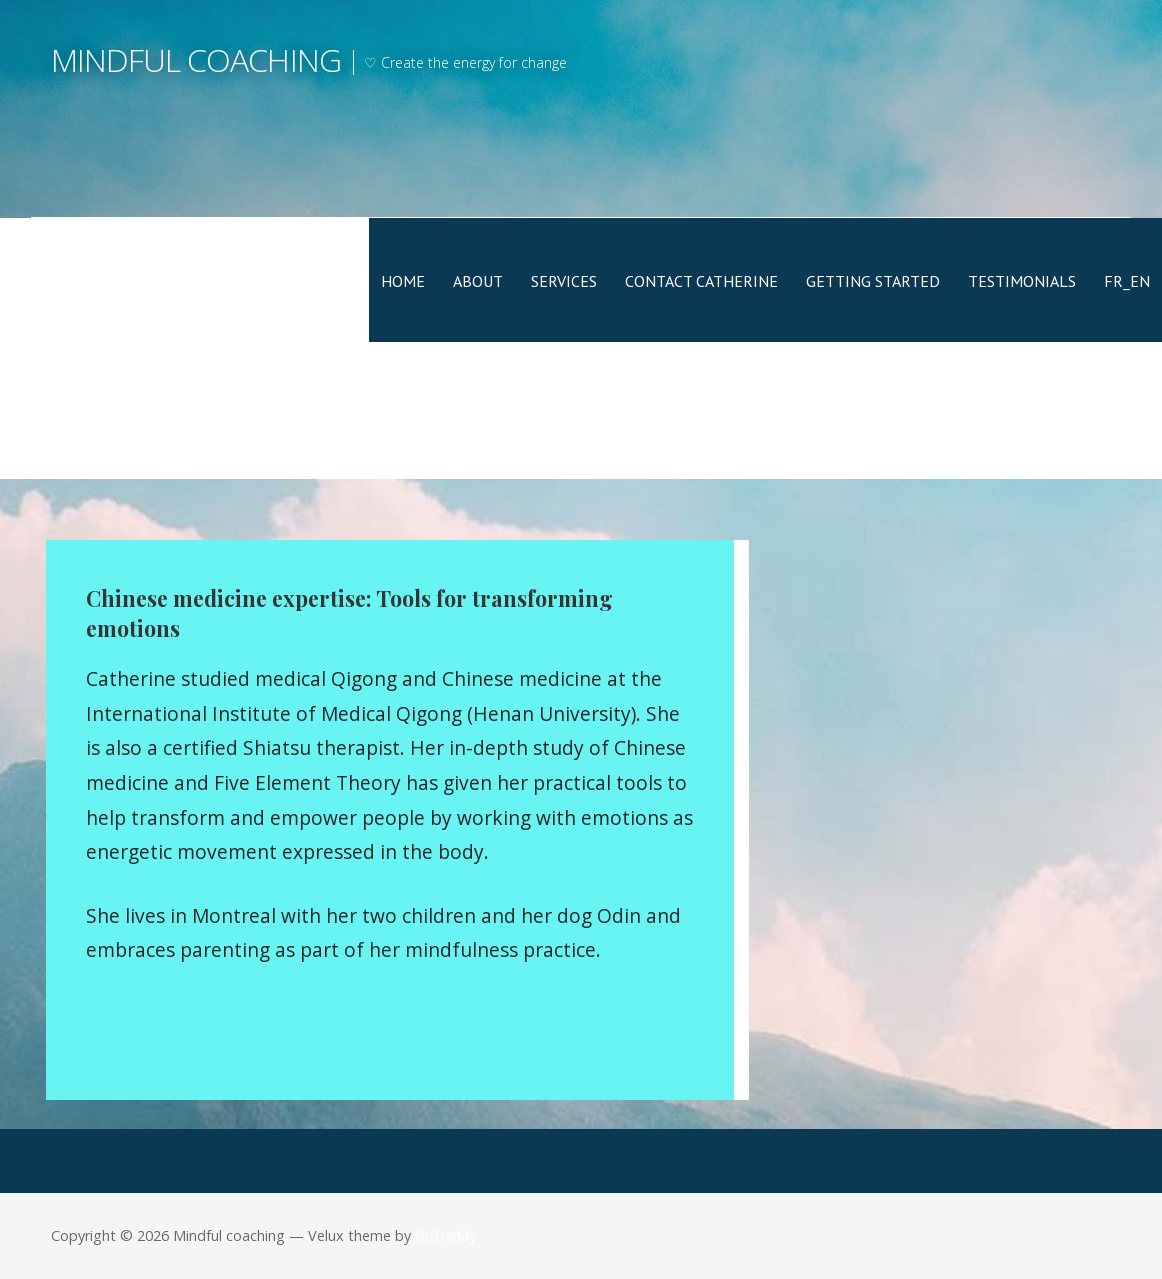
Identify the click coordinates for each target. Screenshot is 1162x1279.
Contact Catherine (701, 281)
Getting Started (873, 281)
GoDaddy (445, 1235)
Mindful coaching (196, 59)
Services (564, 281)
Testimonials (1022, 281)
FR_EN (1127, 281)
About (478, 281)
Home (403, 281)
